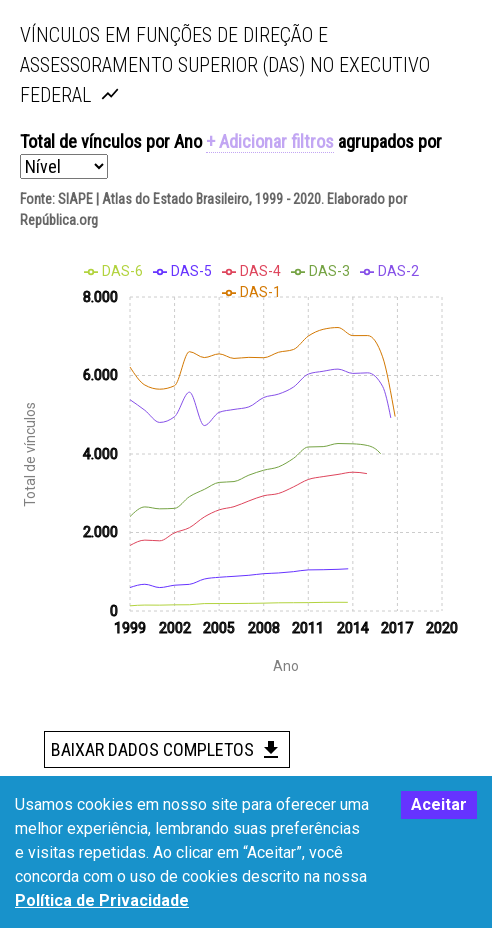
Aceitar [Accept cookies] (439, 804)
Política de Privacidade (102, 900)
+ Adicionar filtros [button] (270, 141)
